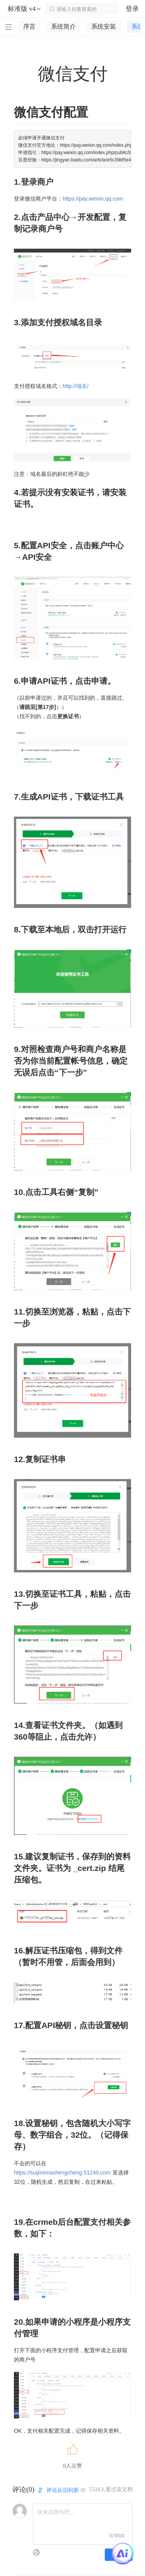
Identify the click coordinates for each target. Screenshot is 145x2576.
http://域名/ (76, 386)
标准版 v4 (25, 9)
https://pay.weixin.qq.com (93, 199)
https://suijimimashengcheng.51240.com (62, 2172)
